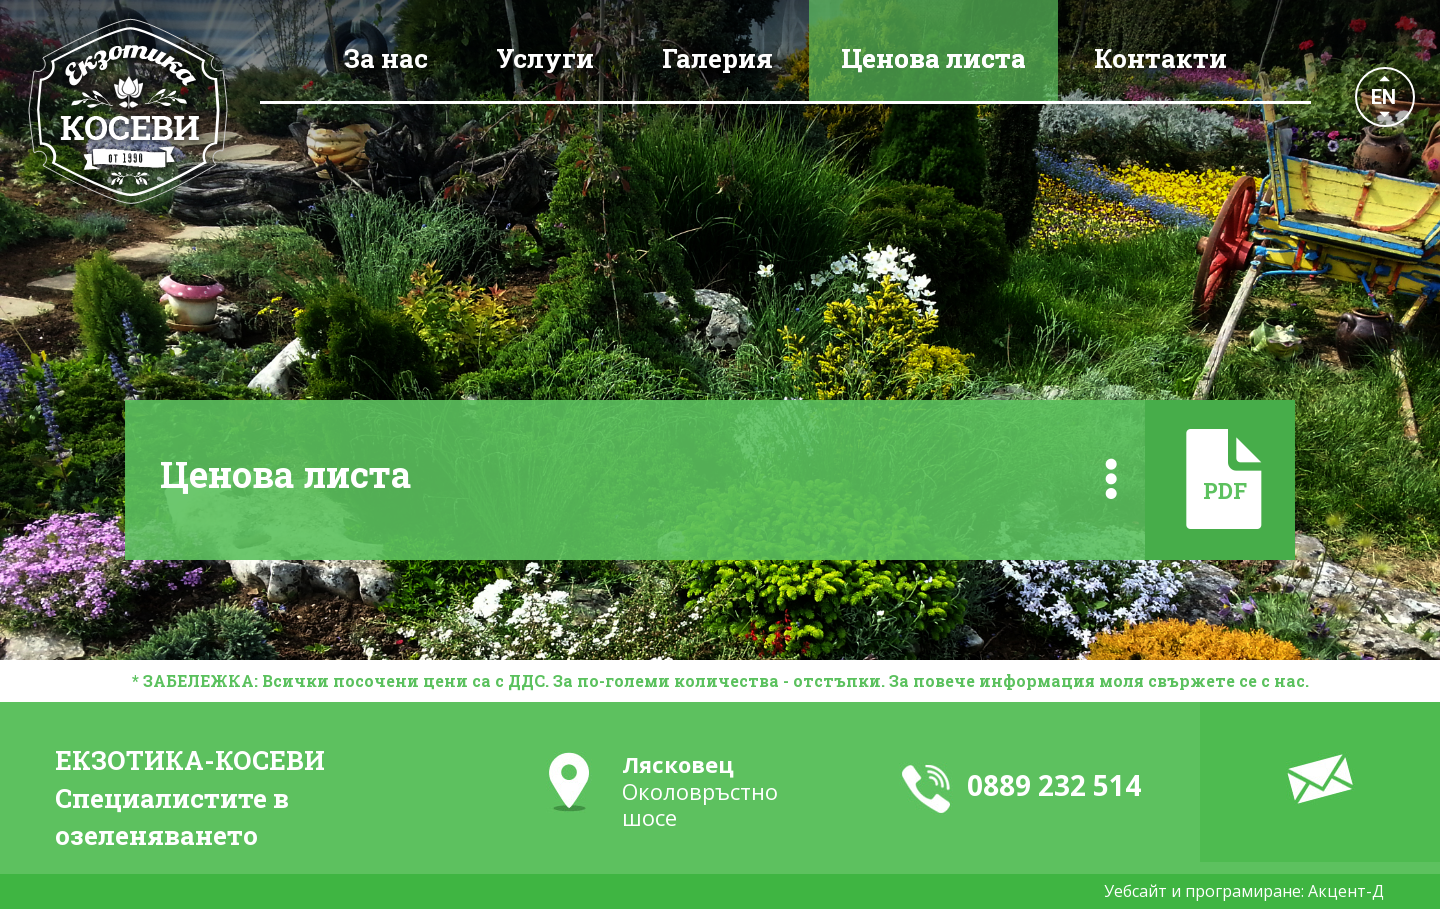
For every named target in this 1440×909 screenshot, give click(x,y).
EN (1383, 97)
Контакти (1160, 58)
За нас (386, 58)
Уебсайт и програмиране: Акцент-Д (1244, 891)
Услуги (545, 58)
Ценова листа (933, 58)
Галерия (717, 58)
